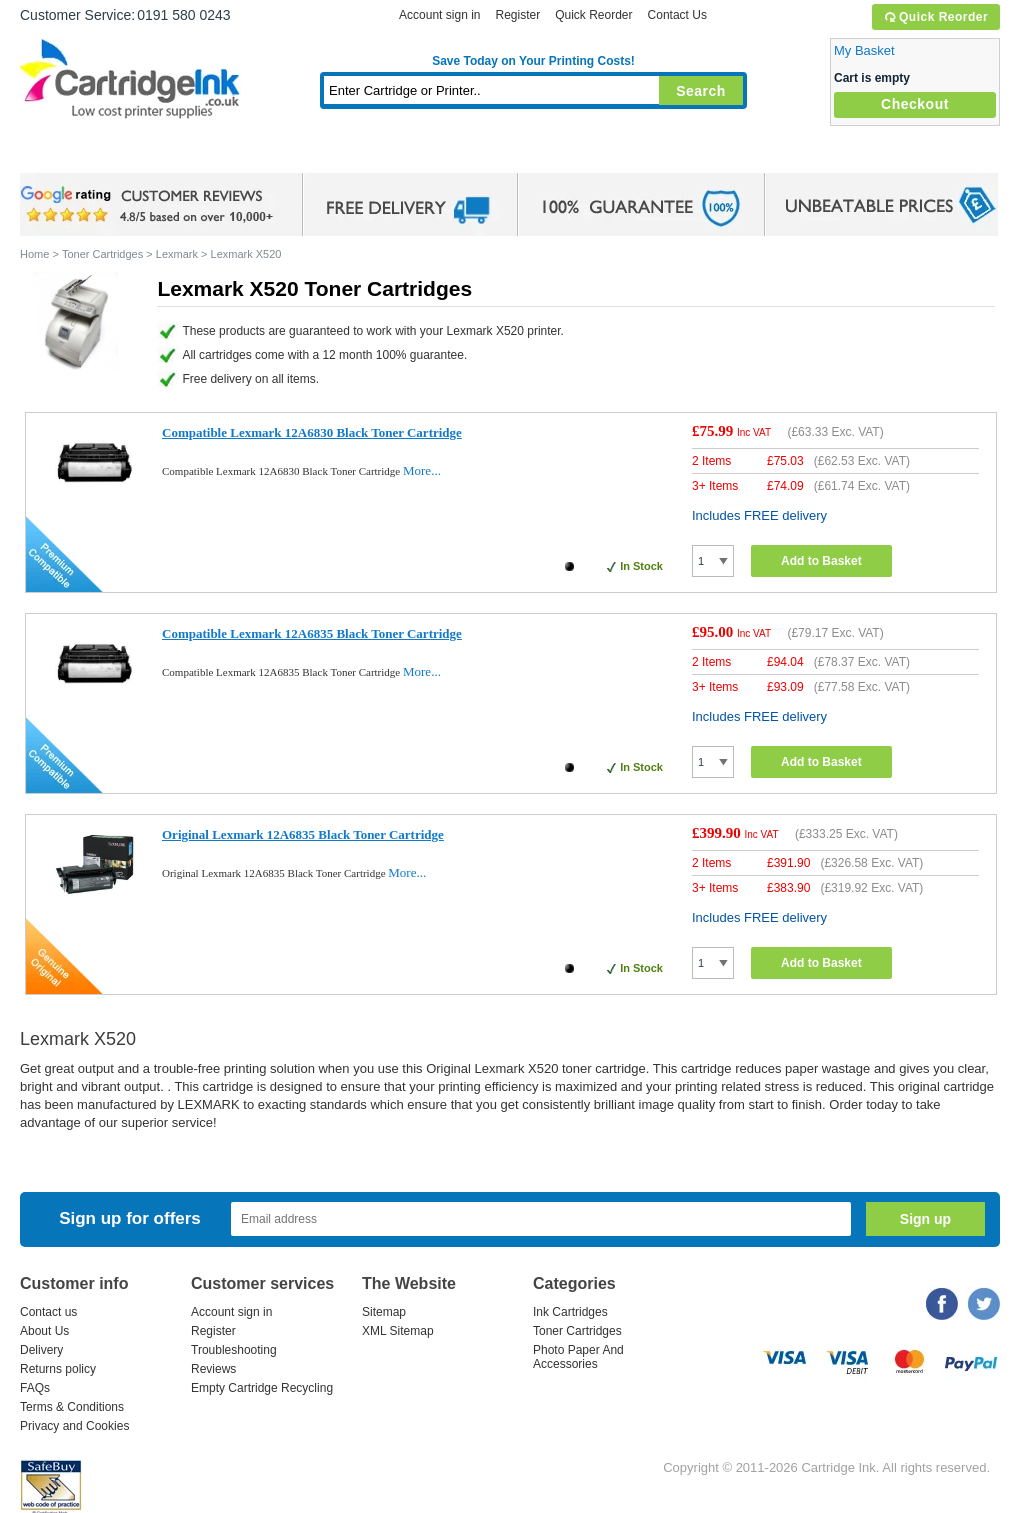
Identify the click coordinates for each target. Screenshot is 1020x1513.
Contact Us (677, 15)
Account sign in (439, 15)
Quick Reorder (935, 17)
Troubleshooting (234, 1350)
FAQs (35, 1388)
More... (422, 470)
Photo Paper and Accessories (538, 154)
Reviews (213, 1369)
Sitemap (384, 1312)
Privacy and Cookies (74, 1426)
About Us (44, 1331)
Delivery (41, 1350)
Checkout (915, 104)
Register (517, 15)
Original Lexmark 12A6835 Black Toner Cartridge (303, 834)
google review (150, 205)
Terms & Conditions (72, 1407)
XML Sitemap (398, 1331)
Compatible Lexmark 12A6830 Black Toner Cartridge (312, 432)
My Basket (864, 50)
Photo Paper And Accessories (578, 1357)
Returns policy (58, 1369)
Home (60, 154)
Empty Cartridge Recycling (262, 1388)
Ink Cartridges (172, 154)
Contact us (48, 1312)
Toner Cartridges (326, 154)
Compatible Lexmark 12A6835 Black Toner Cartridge (312, 633)
